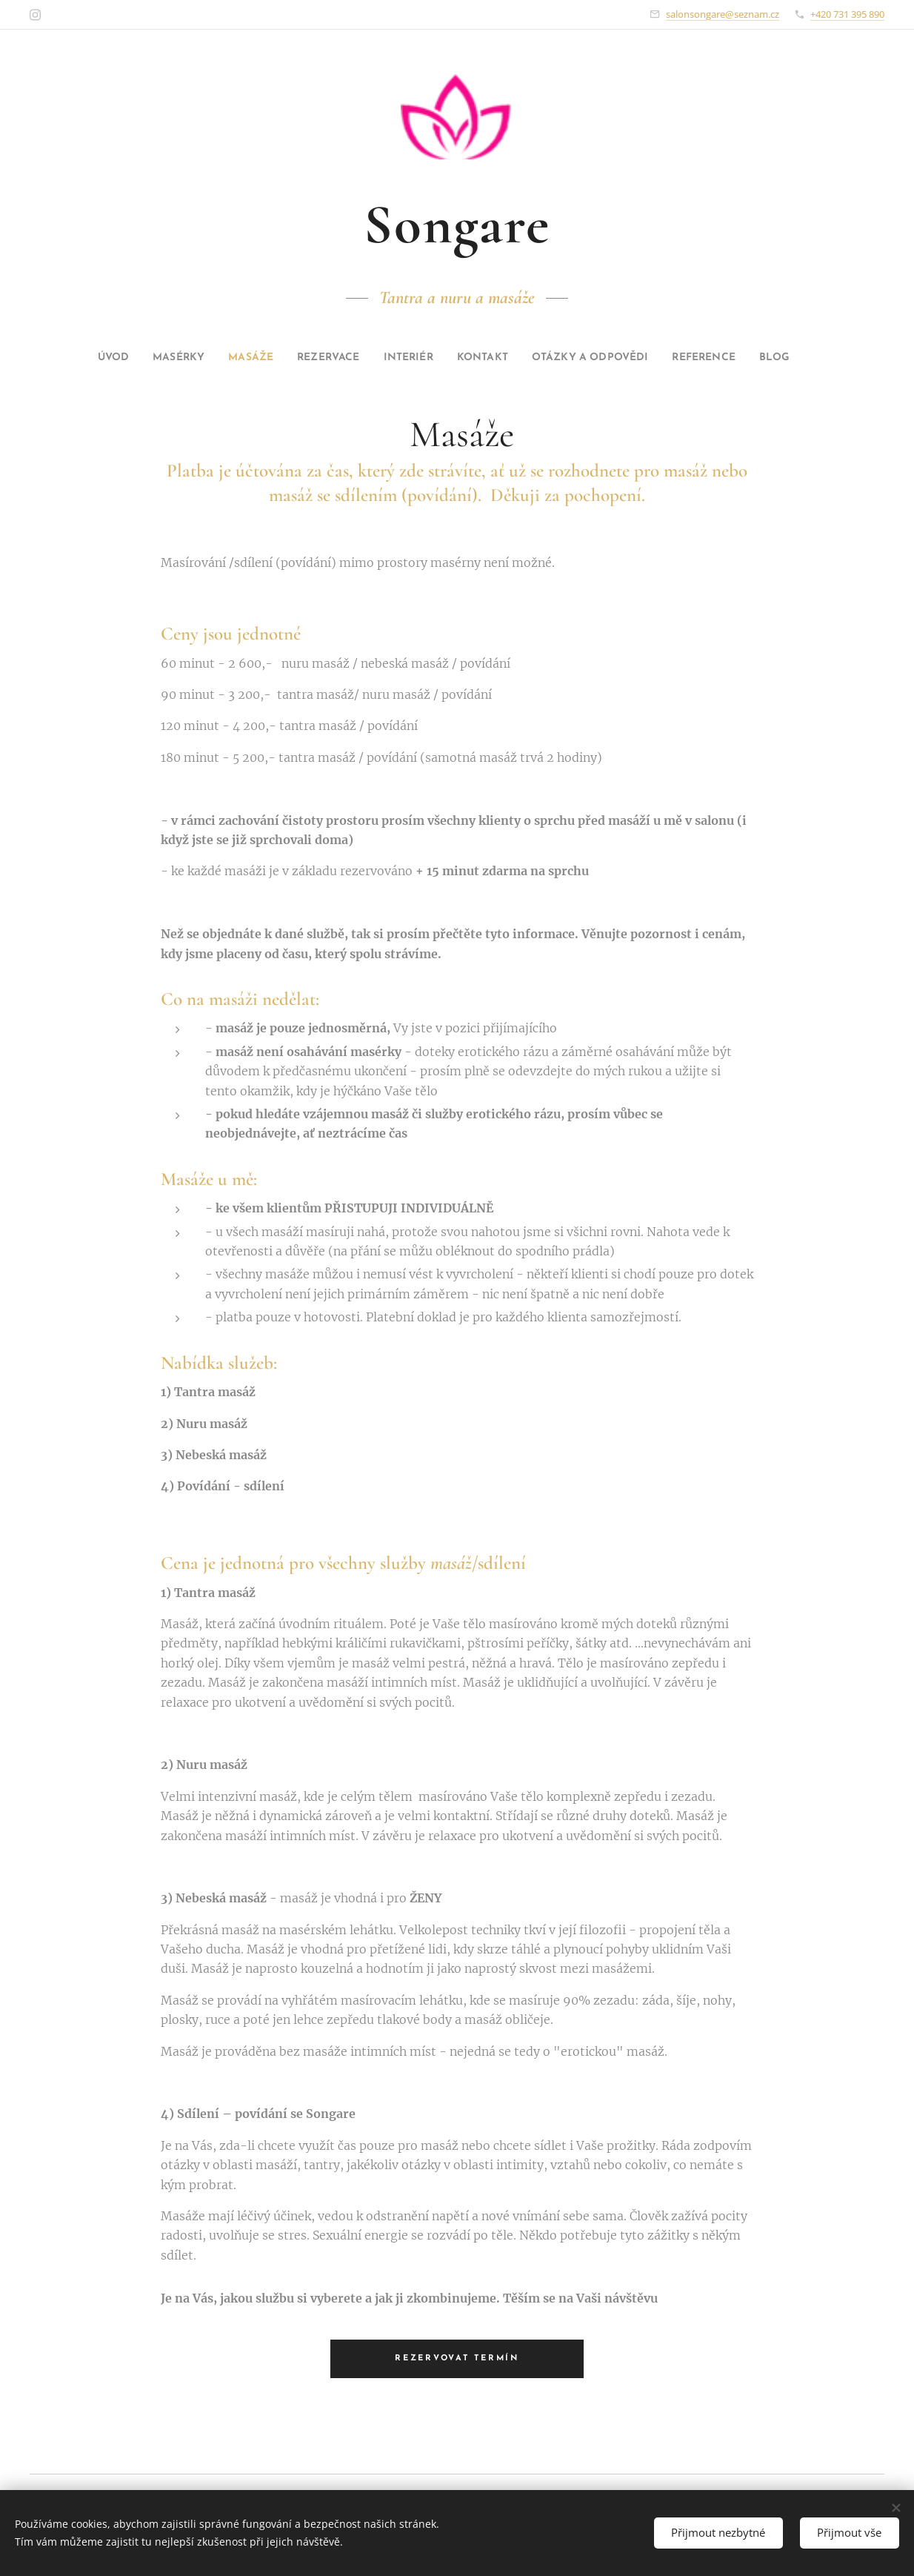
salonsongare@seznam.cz (722, 14)
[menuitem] (75, 357)
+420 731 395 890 (847, 14)
